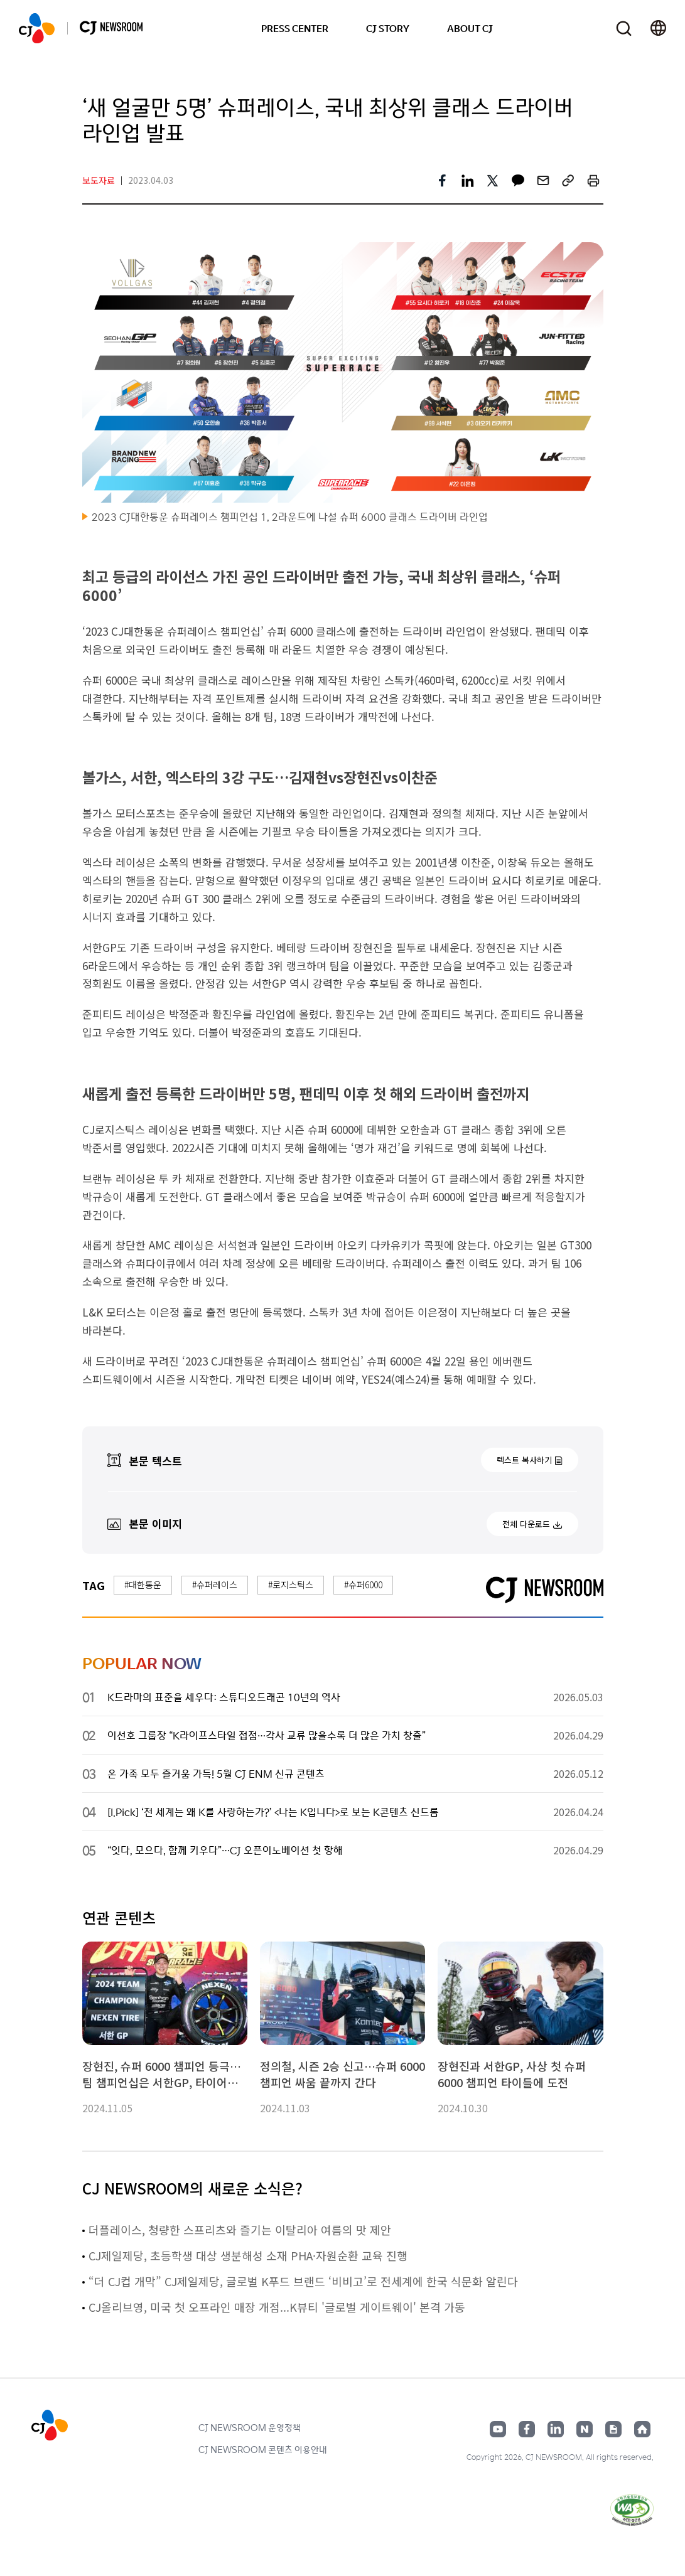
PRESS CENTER (294, 28)
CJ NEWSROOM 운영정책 (249, 2427)
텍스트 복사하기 (524, 1460)
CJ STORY (387, 28)
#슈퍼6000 (363, 1584)
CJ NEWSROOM (37, 28)
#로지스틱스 (290, 1584)
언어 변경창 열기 (658, 28)
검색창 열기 (624, 28)
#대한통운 (142, 1584)
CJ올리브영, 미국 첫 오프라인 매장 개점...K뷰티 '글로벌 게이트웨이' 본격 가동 (277, 2307)
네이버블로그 (584, 2429)
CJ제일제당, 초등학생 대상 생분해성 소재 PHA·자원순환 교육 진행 (248, 2255)
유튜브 (498, 2429)
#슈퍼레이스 (214, 1584)
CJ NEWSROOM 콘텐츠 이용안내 (262, 2449)
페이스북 (526, 2429)
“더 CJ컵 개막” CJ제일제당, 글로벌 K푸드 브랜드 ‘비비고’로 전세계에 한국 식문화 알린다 (303, 2281)
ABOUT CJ (470, 28)
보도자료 (98, 180)
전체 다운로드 (526, 1524)
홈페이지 (642, 2429)
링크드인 (555, 2429)
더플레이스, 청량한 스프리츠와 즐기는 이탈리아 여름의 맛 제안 (240, 2229)
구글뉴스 (613, 2429)
